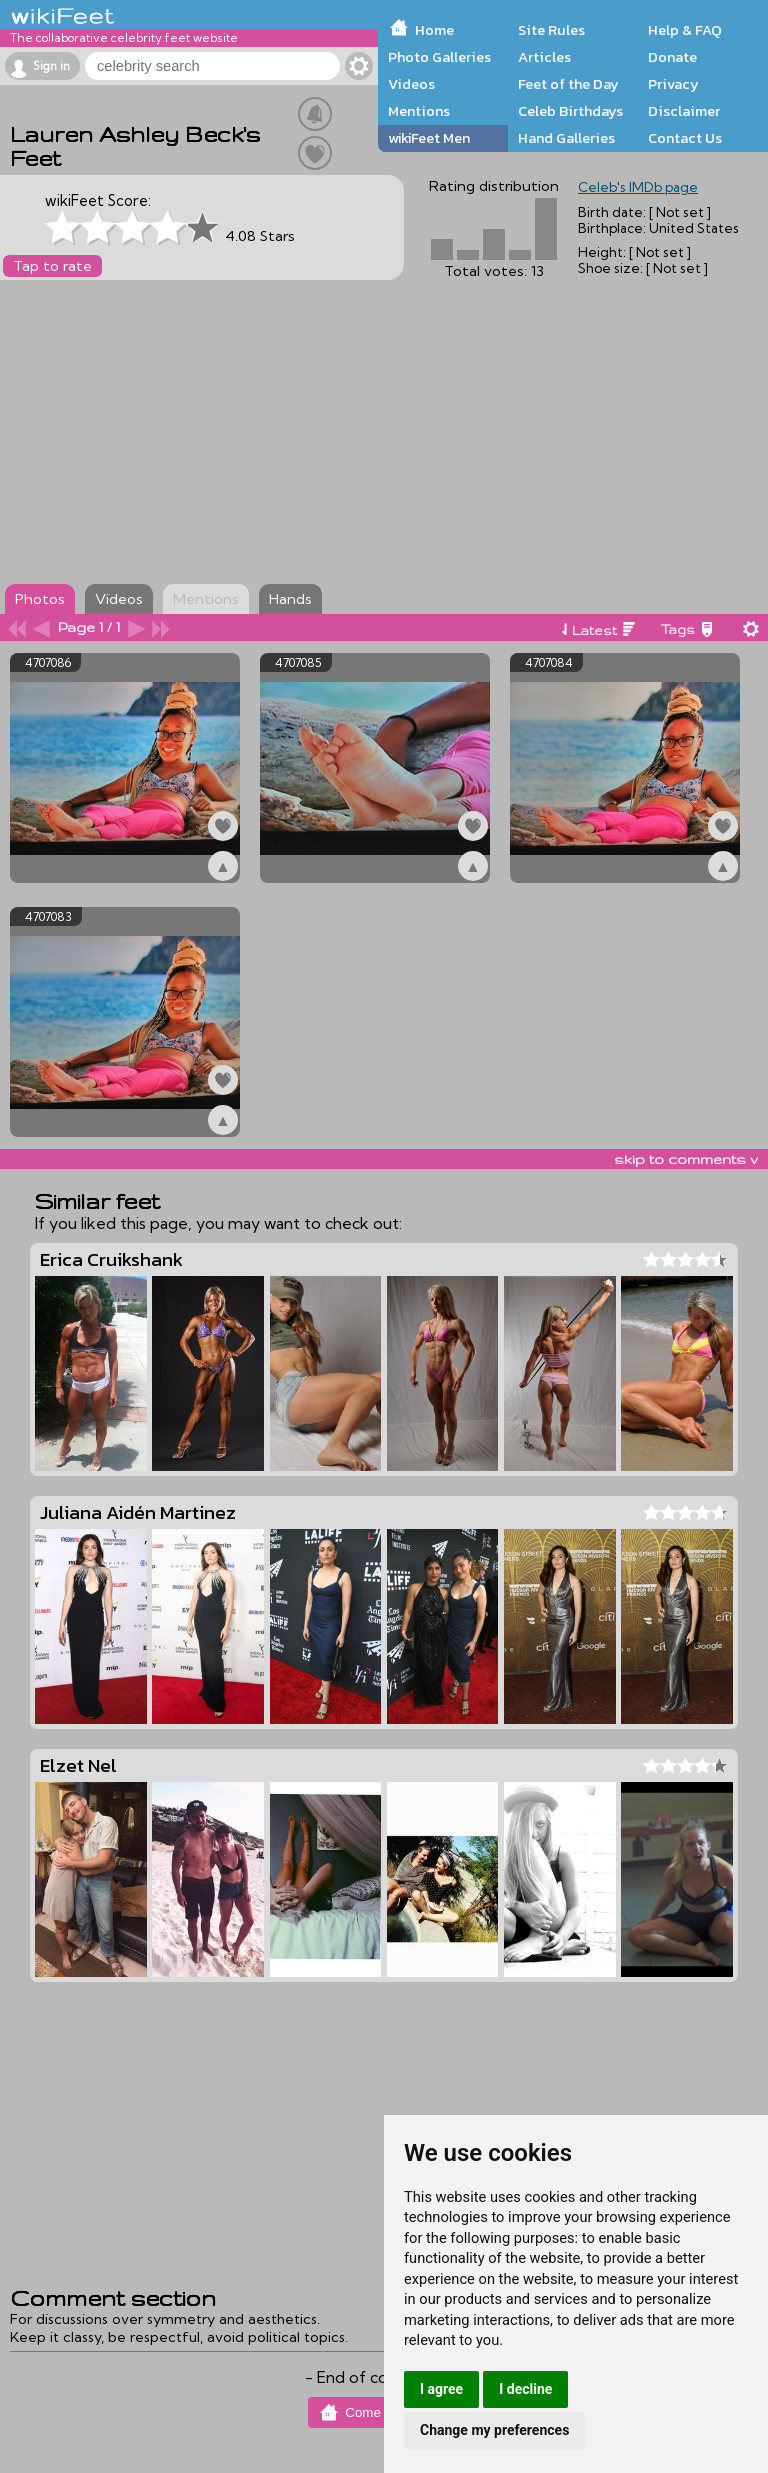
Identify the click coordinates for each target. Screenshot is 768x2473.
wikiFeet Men (429, 138)
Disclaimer (684, 111)
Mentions (419, 111)
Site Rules (551, 30)
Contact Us (685, 138)
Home (434, 30)
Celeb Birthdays (570, 111)
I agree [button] (441, 2389)
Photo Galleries (439, 57)
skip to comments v (686, 1159)
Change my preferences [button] (494, 2430)
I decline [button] (525, 2389)
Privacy (673, 84)
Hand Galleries (566, 138)
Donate (672, 57)
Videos (411, 84)
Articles (544, 57)
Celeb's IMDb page (638, 187)
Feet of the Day (568, 84)
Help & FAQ (685, 30)
